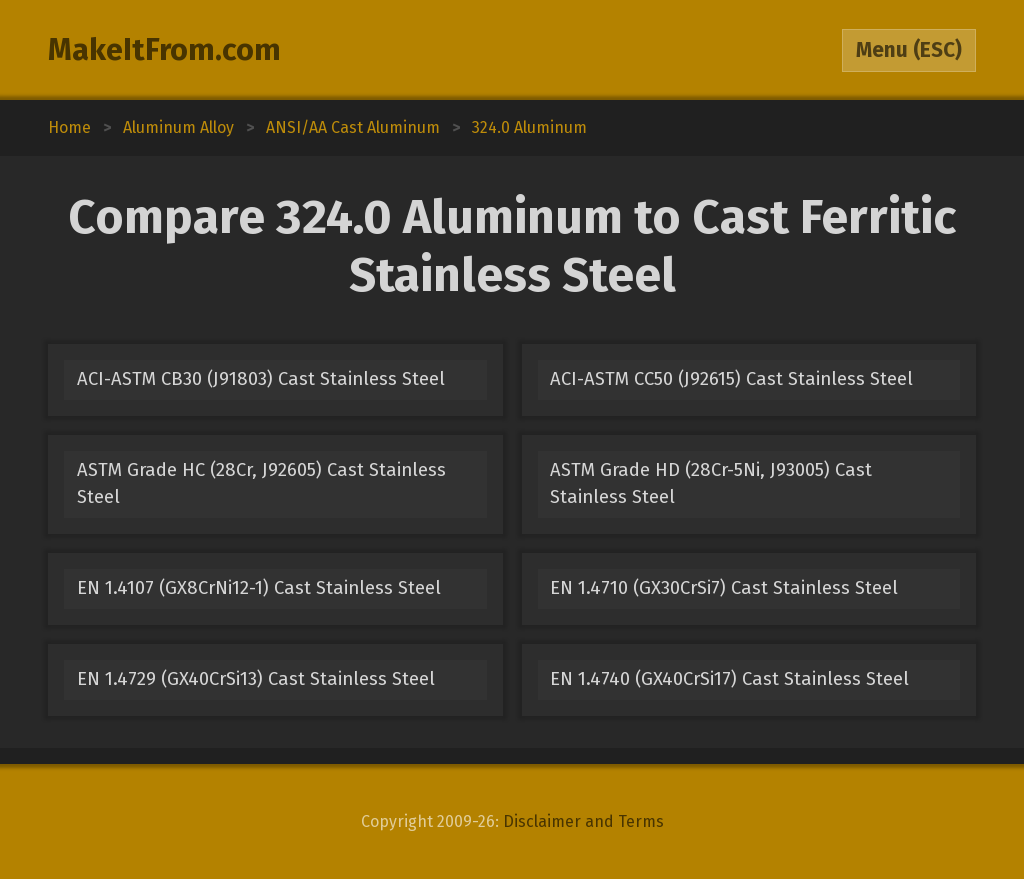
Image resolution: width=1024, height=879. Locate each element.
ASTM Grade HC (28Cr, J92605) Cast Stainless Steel (261, 483)
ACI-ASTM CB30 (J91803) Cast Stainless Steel (261, 379)
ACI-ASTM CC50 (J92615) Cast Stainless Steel (731, 379)
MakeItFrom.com (164, 50)
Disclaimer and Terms (583, 821)
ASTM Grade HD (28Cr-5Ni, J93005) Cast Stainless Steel (711, 483)
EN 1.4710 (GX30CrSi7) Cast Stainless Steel (724, 588)
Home (69, 127)
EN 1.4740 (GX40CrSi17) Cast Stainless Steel (729, 679)
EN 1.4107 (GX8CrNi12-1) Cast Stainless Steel (259, 588)
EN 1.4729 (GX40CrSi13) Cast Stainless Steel (256, 679)
